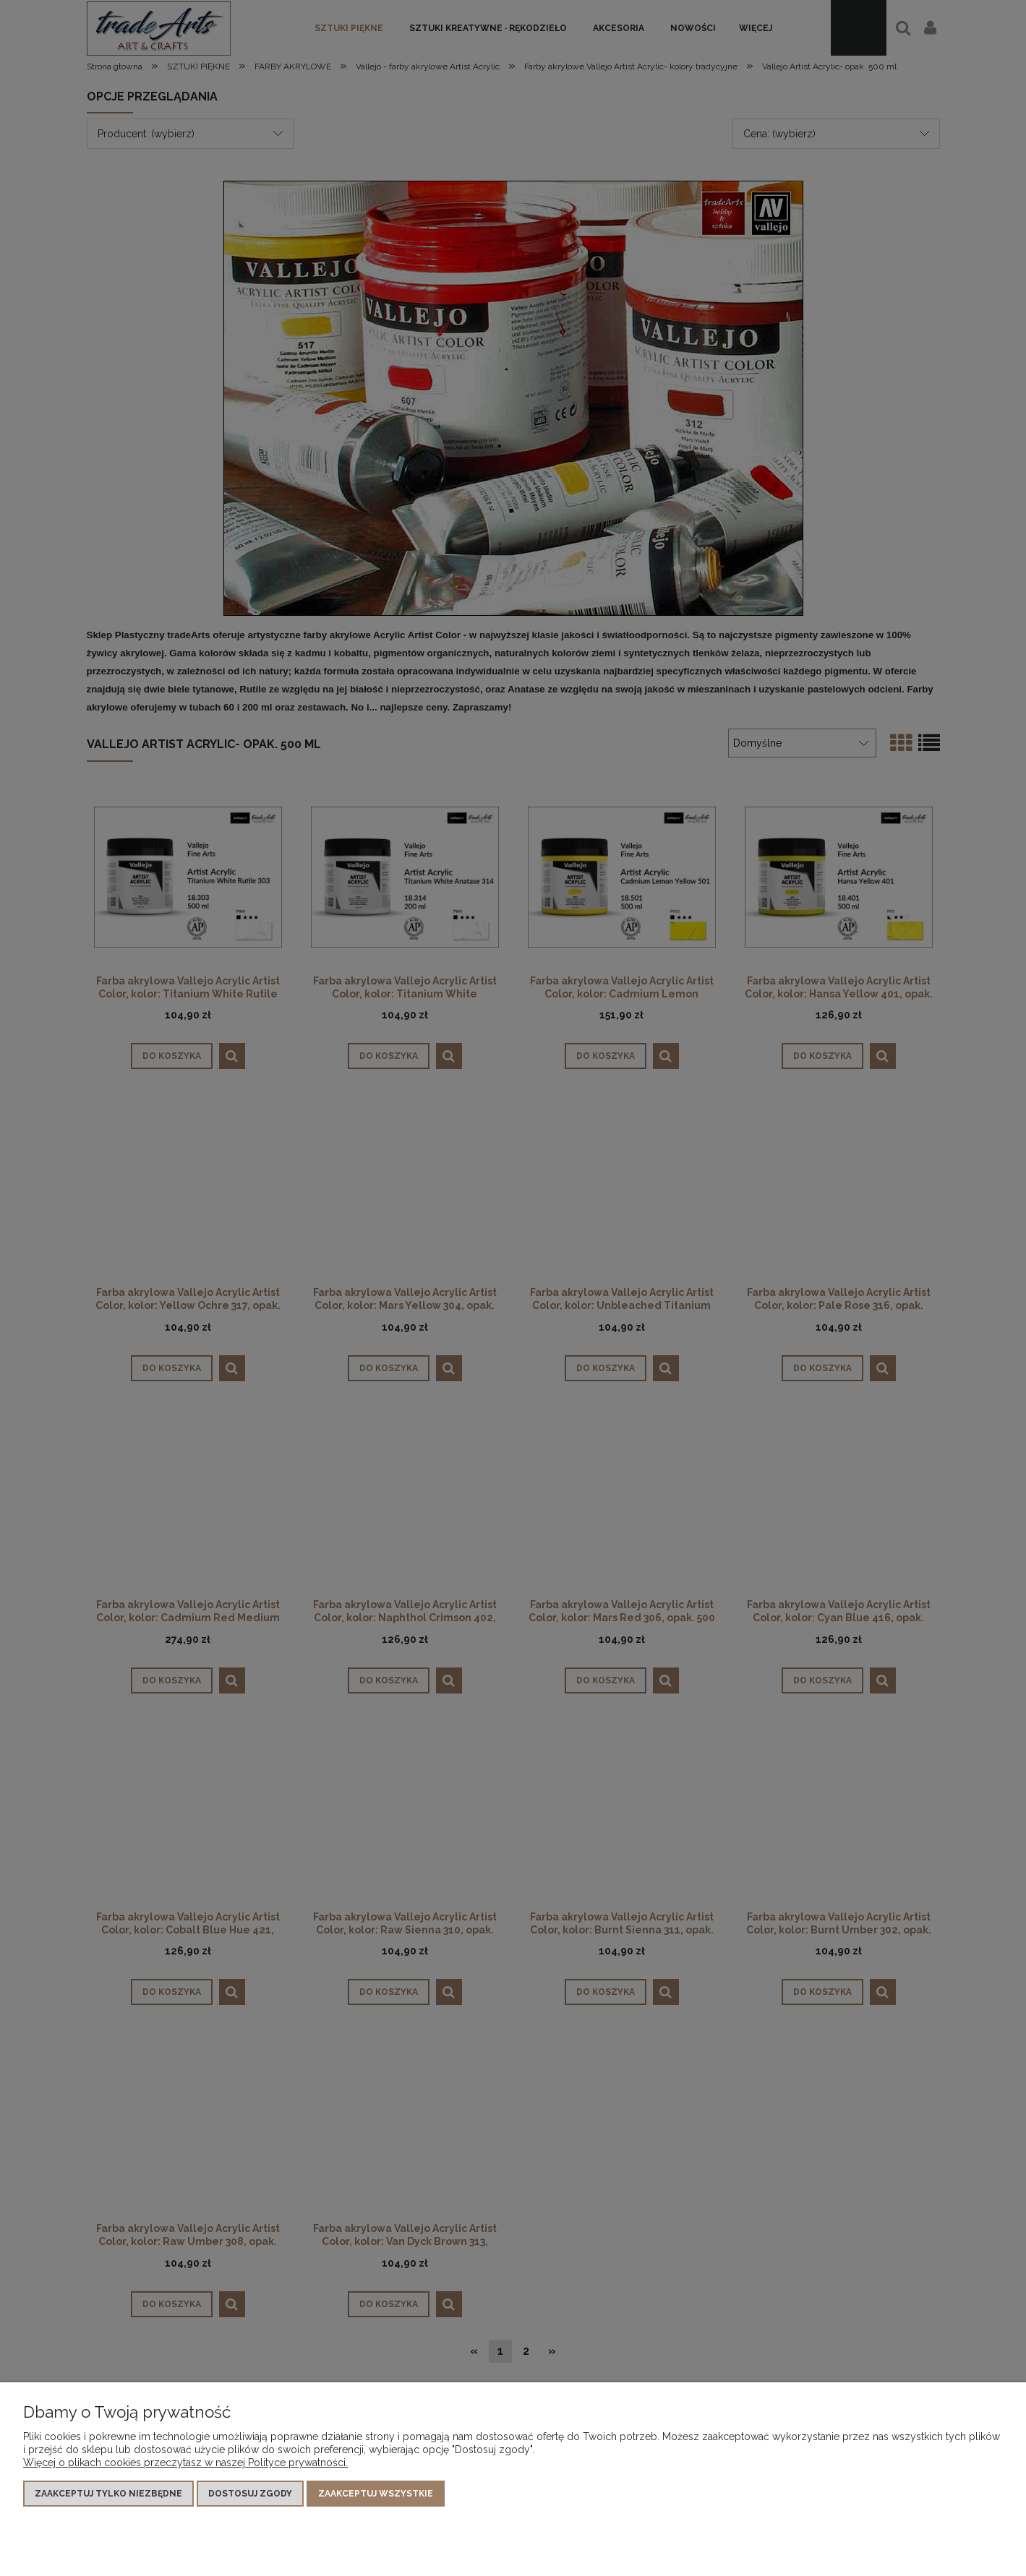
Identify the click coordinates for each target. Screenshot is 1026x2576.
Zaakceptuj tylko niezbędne (108, 2494)
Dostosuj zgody (250, 2494)
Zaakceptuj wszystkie (375, 2494)
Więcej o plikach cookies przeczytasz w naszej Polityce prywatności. (185, 2462)
